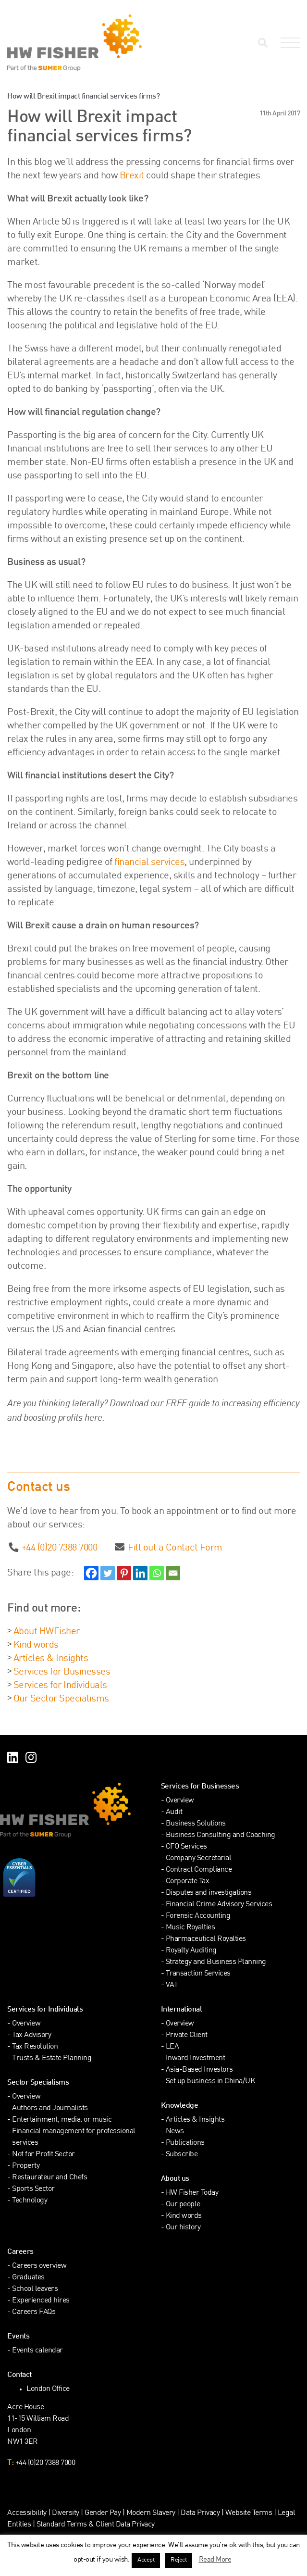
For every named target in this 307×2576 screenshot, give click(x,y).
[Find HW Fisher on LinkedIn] (12, 1759)
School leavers (35, 2289)
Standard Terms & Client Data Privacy (96, 2524)
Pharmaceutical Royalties (206, 1939)
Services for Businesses (62, 1672)
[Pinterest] (124, 1573)
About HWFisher (46, 1631)
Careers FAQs (33, 2312)
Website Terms (248, 2513)
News (175, 2131)
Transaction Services (198, 1973)
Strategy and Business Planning (216, 1962)
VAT (172, 1985)
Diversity (65, 2513)
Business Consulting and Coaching (220, 1835)
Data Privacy (200, 2513)
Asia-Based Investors (199, 2070)
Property (25, 2166)
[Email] (173, 1573)
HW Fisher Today (192, 2193)
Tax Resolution (35, 2047)
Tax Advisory (31, 2035)
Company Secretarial (199, 1858)
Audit (174, 1812)
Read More (215, 2559)
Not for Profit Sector (43, 2154)
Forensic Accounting (198, 1916)
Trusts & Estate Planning (51, 2058)
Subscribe (182, 2154)
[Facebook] (91, 1573)
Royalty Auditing (191, 1950)
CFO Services (186, 1847)
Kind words (36, 1645)
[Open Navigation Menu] (288, 43)
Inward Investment (195, 2058)
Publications (185, 2143)
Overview (180, 1800)
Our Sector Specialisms (61, 1699)
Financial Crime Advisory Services (219, 1904)
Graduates (28, 2277)
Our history (183, 2227)
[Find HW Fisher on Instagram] (31, 1759)
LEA (172, 2047)
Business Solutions (196, 1823)
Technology (29, 2200)
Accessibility (27, 2513)
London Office (48, 2389)
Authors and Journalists (50, 2108)
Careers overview (39, 2266)
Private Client (187, 2035)
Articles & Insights (50, 1658)
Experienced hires (41, 2300)
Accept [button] (145, 2560)
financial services (149, 862)
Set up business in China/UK (210, 2081)
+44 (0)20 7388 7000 (60, 1548)
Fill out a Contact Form (175, 1548)
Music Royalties (190, 1927)
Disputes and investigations (209, 1893)
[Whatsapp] (156, 1573)
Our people (183, 2204)
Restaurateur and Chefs (49, 2177)
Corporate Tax (187, 1881)
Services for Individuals (60, 1685)
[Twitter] (107, 1573)
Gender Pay (103, 2513)
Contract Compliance (199, 1870)
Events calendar (37, 2350)
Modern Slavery (151, 2513)
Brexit (132, 176)
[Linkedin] (140, 1573)
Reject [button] (178, 2560)
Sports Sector (33, 2189)
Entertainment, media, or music (61, 2120)
